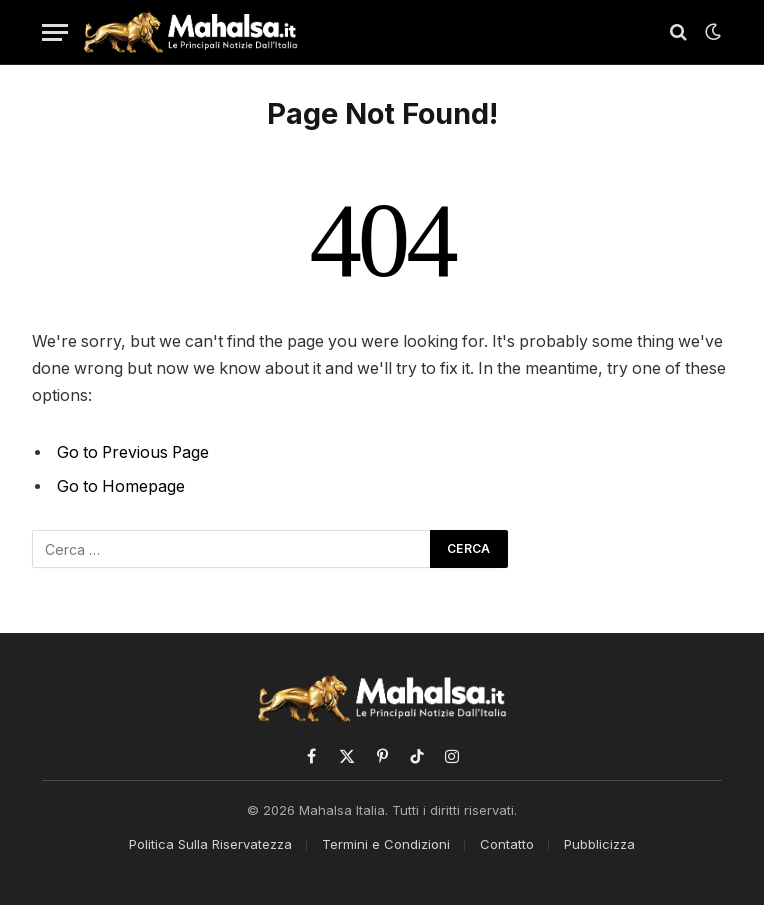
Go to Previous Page (133, 452)
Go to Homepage (121, 486)
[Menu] (55, 32)
